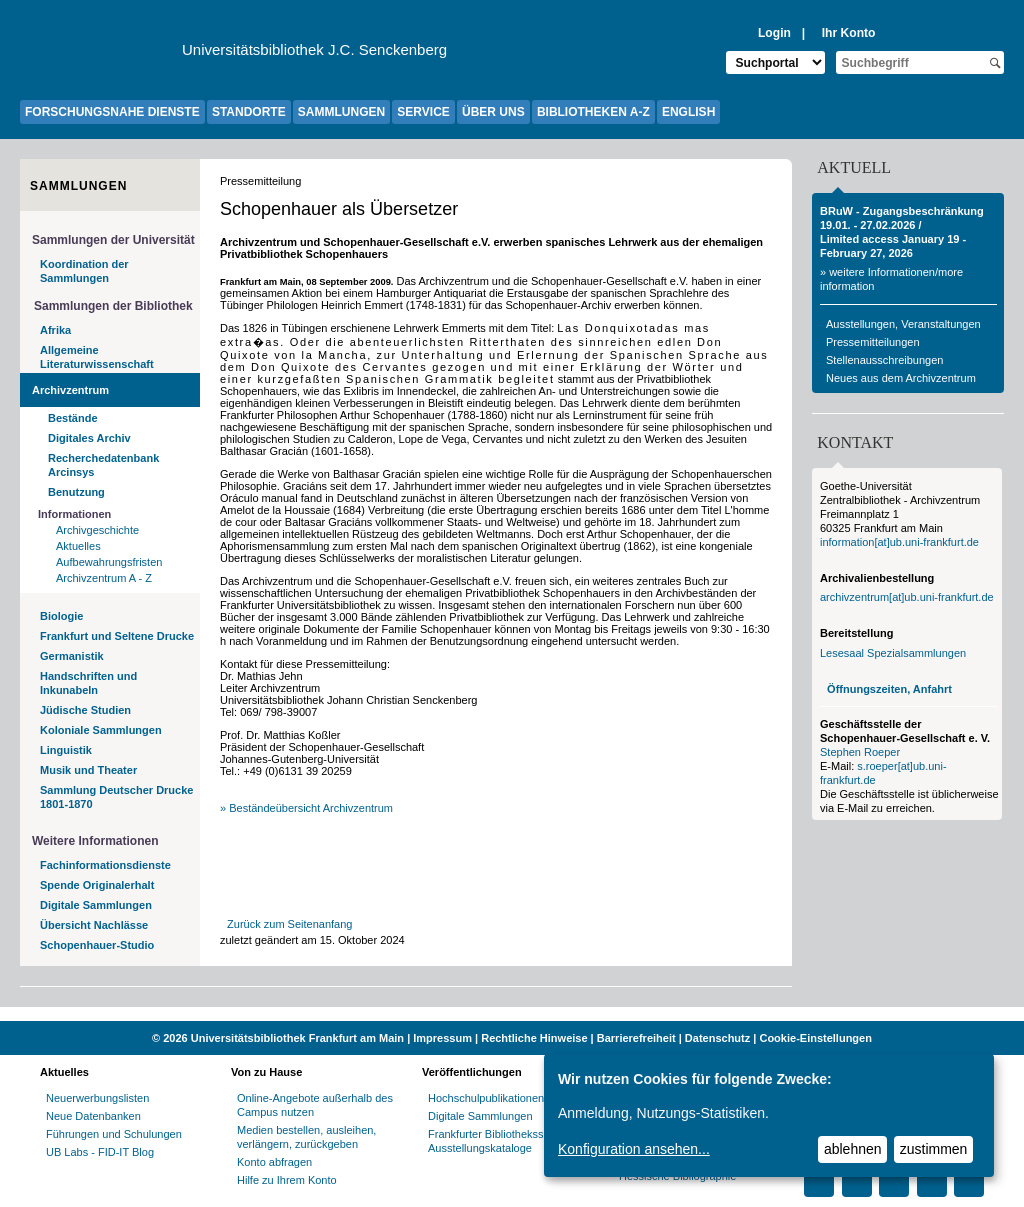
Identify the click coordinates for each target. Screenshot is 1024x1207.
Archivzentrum (70, 390)
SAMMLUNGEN (341, 112)
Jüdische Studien (85, 710)
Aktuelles (78, 546)
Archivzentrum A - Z (104, 578)
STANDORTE (249, 112)
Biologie (61, 616)
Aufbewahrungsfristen (109, 562)
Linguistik (66, 750)
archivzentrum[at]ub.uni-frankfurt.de (907, 597)
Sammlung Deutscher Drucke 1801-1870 (116, 797)
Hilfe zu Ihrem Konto (287, 1180)
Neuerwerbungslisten (97, 1098)
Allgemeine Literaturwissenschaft (97, 357)
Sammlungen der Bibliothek (113, 306)
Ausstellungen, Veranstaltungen (903, 324)
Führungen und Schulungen (114, 1134)
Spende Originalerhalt (97, 885)
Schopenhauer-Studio (97, 945)
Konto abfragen (274, 1162)
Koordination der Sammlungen (84, 271)
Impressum (442, 1038)
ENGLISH (688, 112)
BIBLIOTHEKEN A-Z (593, 112)
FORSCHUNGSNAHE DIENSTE (112, 112)
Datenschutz (717, 1038)
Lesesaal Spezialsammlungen (893, 653)
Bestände (73, 418)
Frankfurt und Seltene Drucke (117, 636)
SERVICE (423, 112)
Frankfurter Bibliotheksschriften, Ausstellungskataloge (505, 1141)
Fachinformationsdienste (105, 865)
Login (774, 33)
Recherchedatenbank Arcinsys (103, 465)
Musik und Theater (88, 770)
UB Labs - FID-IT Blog (100, 1152)
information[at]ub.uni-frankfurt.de (899, 542)
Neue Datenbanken (93, 1116)
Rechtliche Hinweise (534, 1038)
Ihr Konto (849, 33)
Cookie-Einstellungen (815, 1038)
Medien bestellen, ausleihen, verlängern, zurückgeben (306, 1137)
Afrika (55, 330)
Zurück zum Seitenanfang (289, 924)
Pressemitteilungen (873, 342)
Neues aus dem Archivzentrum (901, 378)
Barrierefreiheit (636, 1038)
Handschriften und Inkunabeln (88, 683)
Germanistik (72, 656)
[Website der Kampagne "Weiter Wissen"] (512, 1014)
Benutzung (76, 492)
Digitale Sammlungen (96, 905)
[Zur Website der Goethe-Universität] (101, 55)
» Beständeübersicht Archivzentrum (306, 808)
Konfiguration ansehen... (634, 1149)
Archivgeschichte (97, 530)
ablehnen (853, 1149)
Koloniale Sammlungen (101, 730)
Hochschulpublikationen (486, 1098)
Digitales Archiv (89, 438)
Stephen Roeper (860, 752)
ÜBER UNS (493, 112)
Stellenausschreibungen (884, 360)
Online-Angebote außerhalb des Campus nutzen (315, 1105)
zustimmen (934, 1149)
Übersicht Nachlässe (94, 925)
